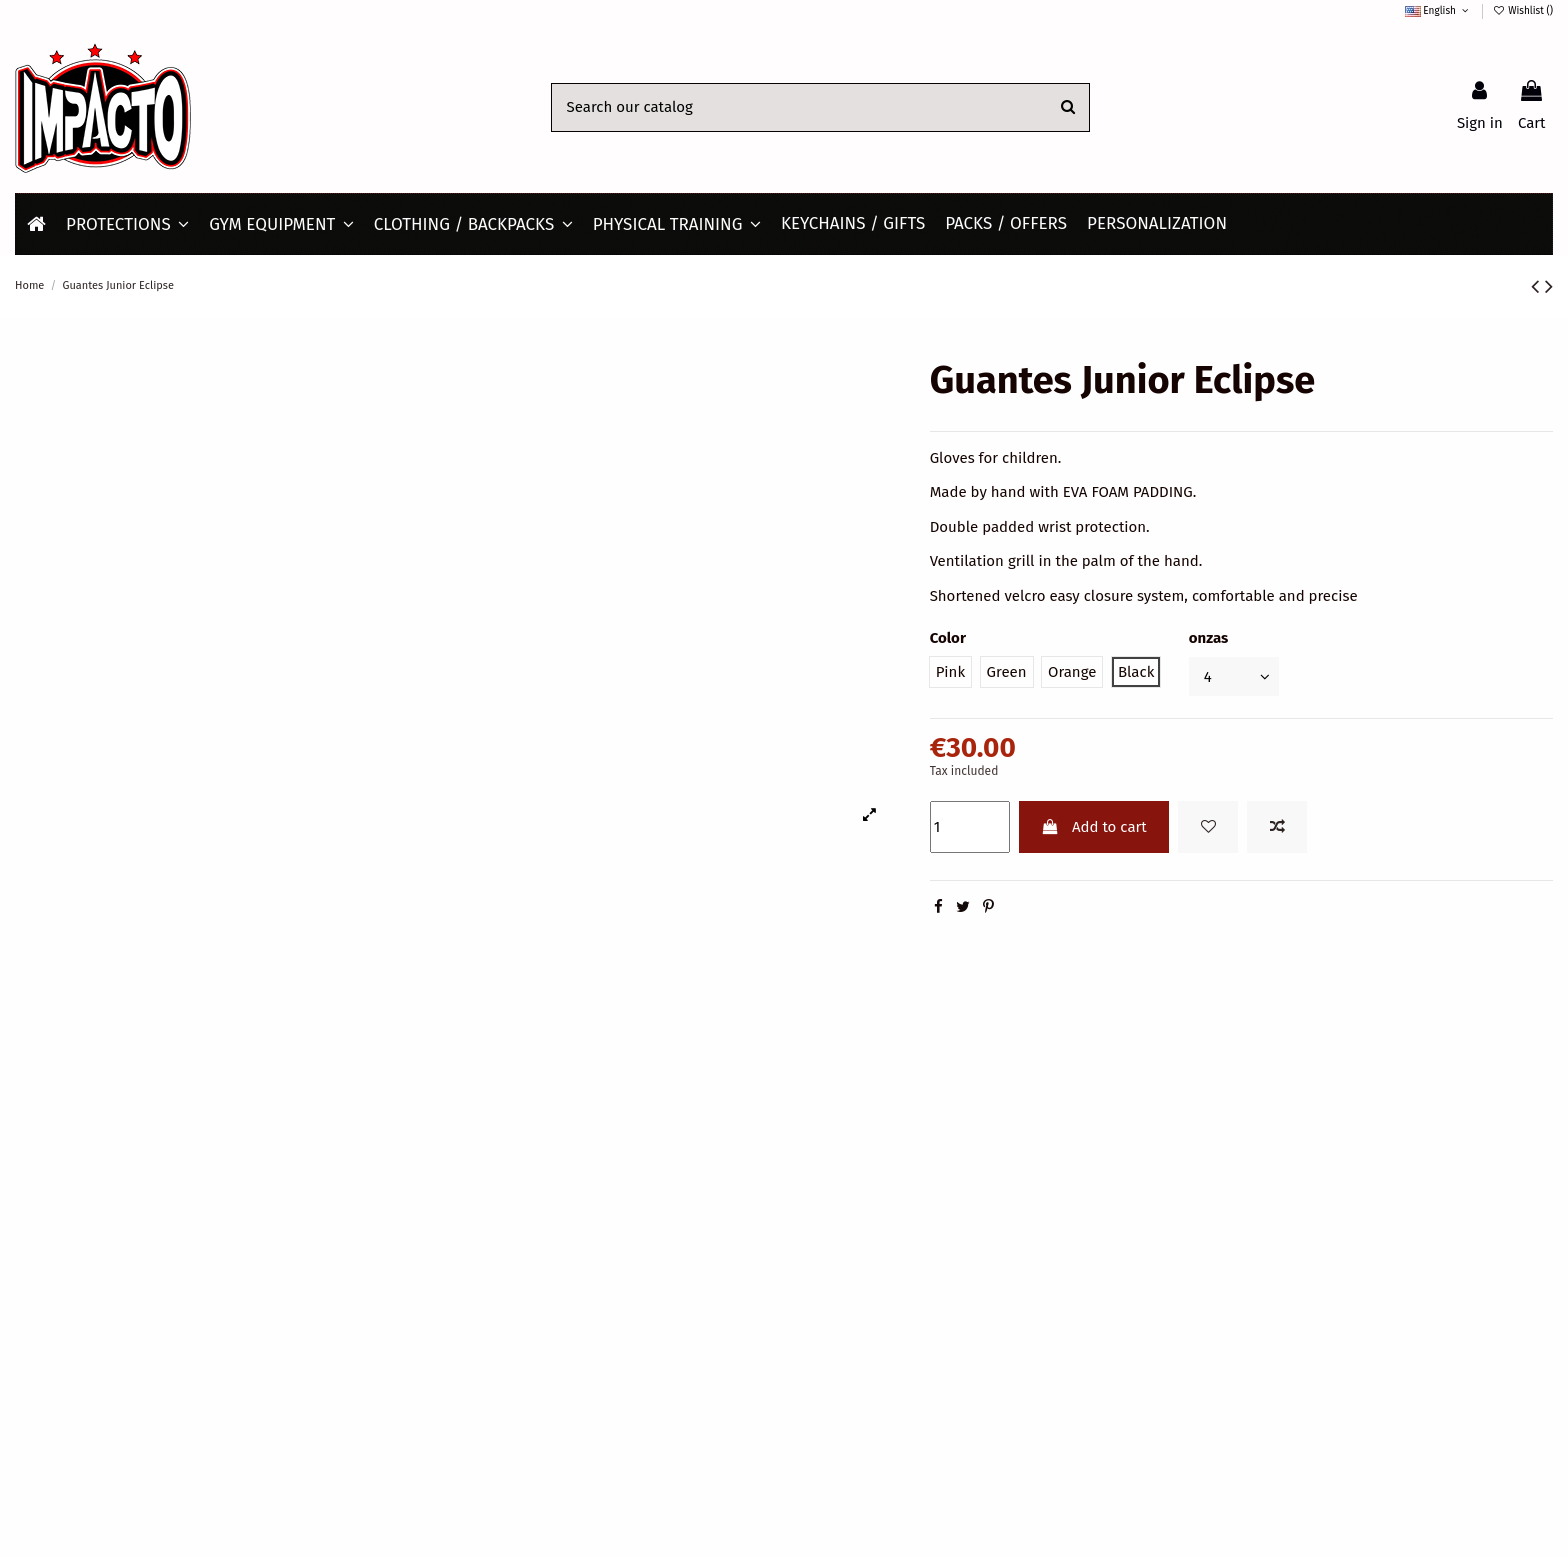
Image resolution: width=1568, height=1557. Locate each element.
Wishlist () (1523, 11)
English (1438, 11)
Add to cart (1094, 827)
